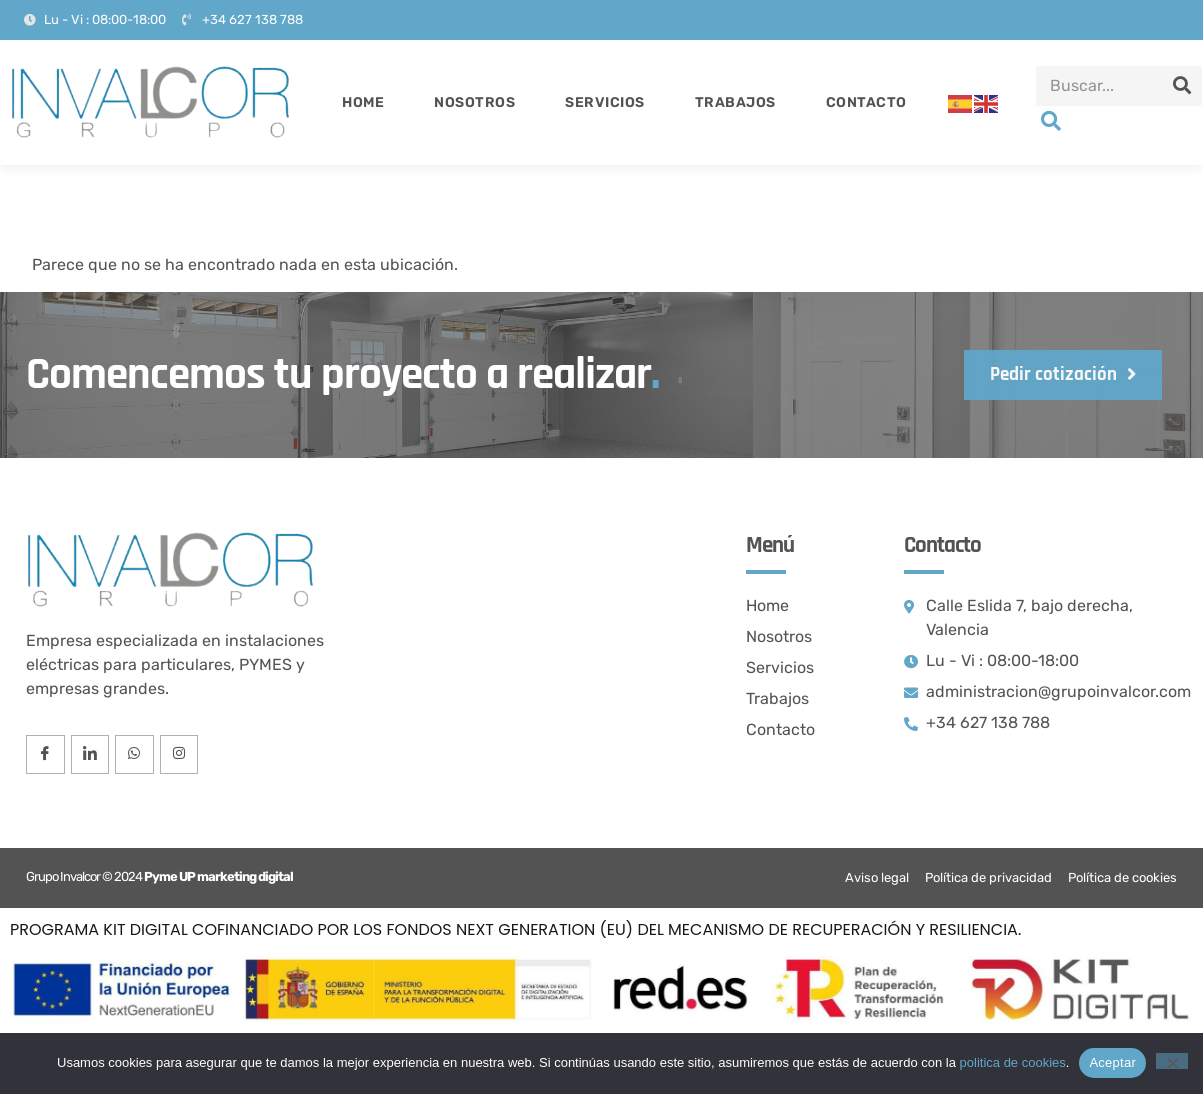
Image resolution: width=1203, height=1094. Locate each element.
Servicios (605, 102)
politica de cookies (1013, 1062)
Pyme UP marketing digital (218, 877)
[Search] (1182, 86)
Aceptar (1112, 1062)
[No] (1172, 1061)
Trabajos (735, 102)
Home (363, 102)
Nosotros (474, 102)
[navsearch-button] (1051, 123)
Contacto (866, 102)
